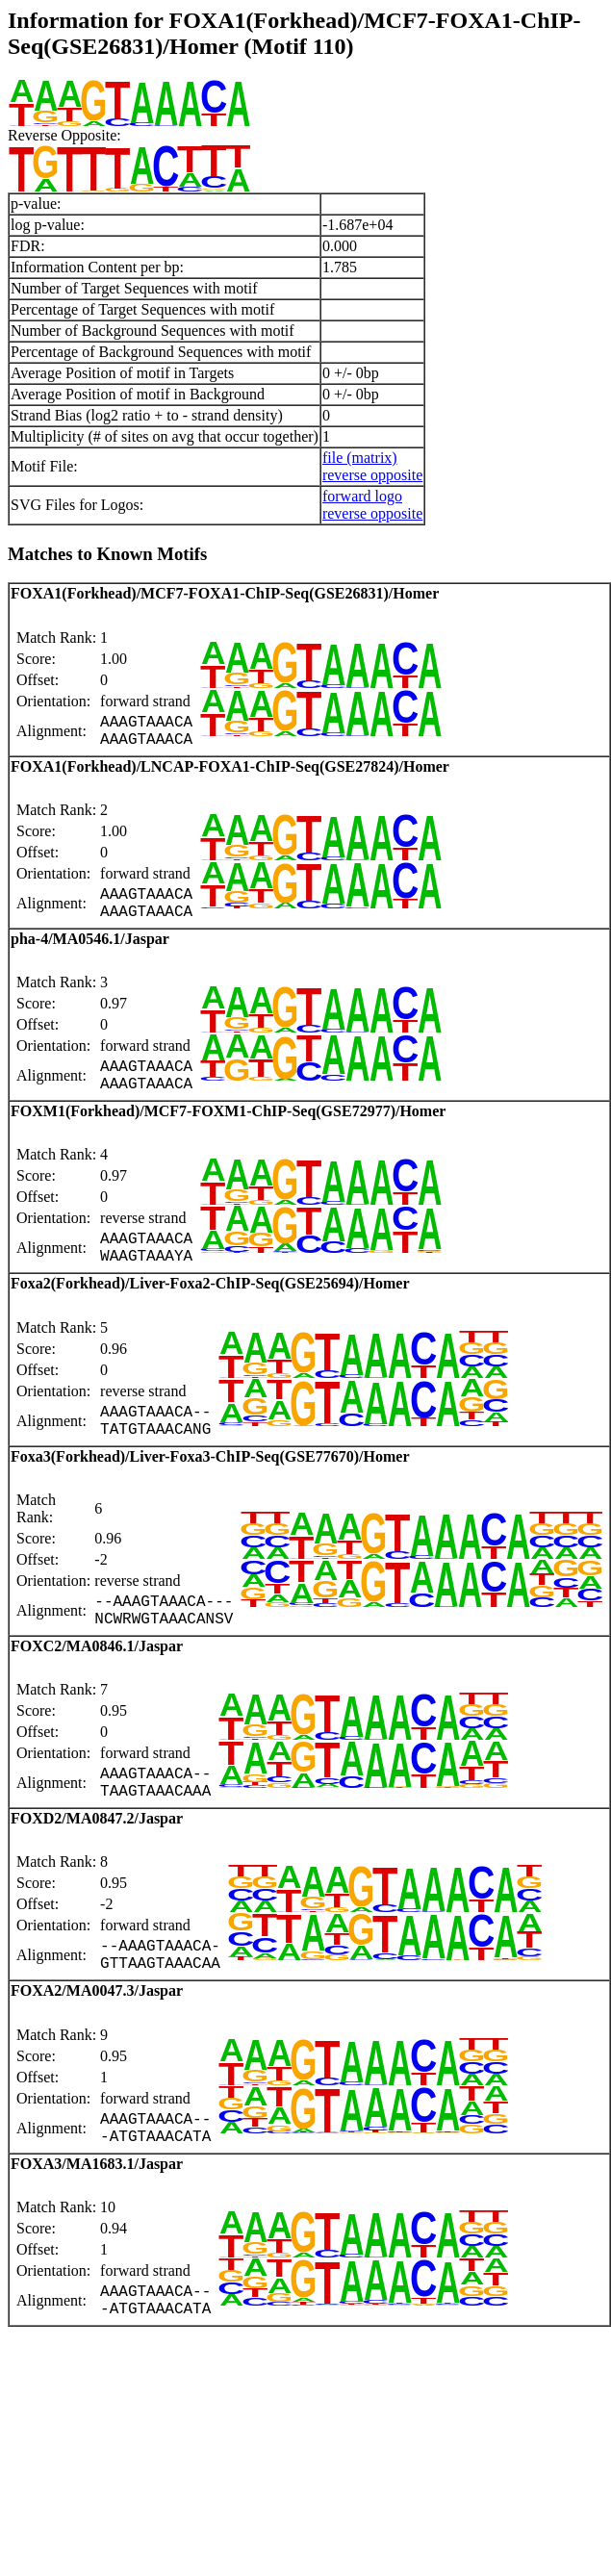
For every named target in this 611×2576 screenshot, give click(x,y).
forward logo (362, 496)
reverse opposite (372, 475)
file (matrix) (359, 457)
